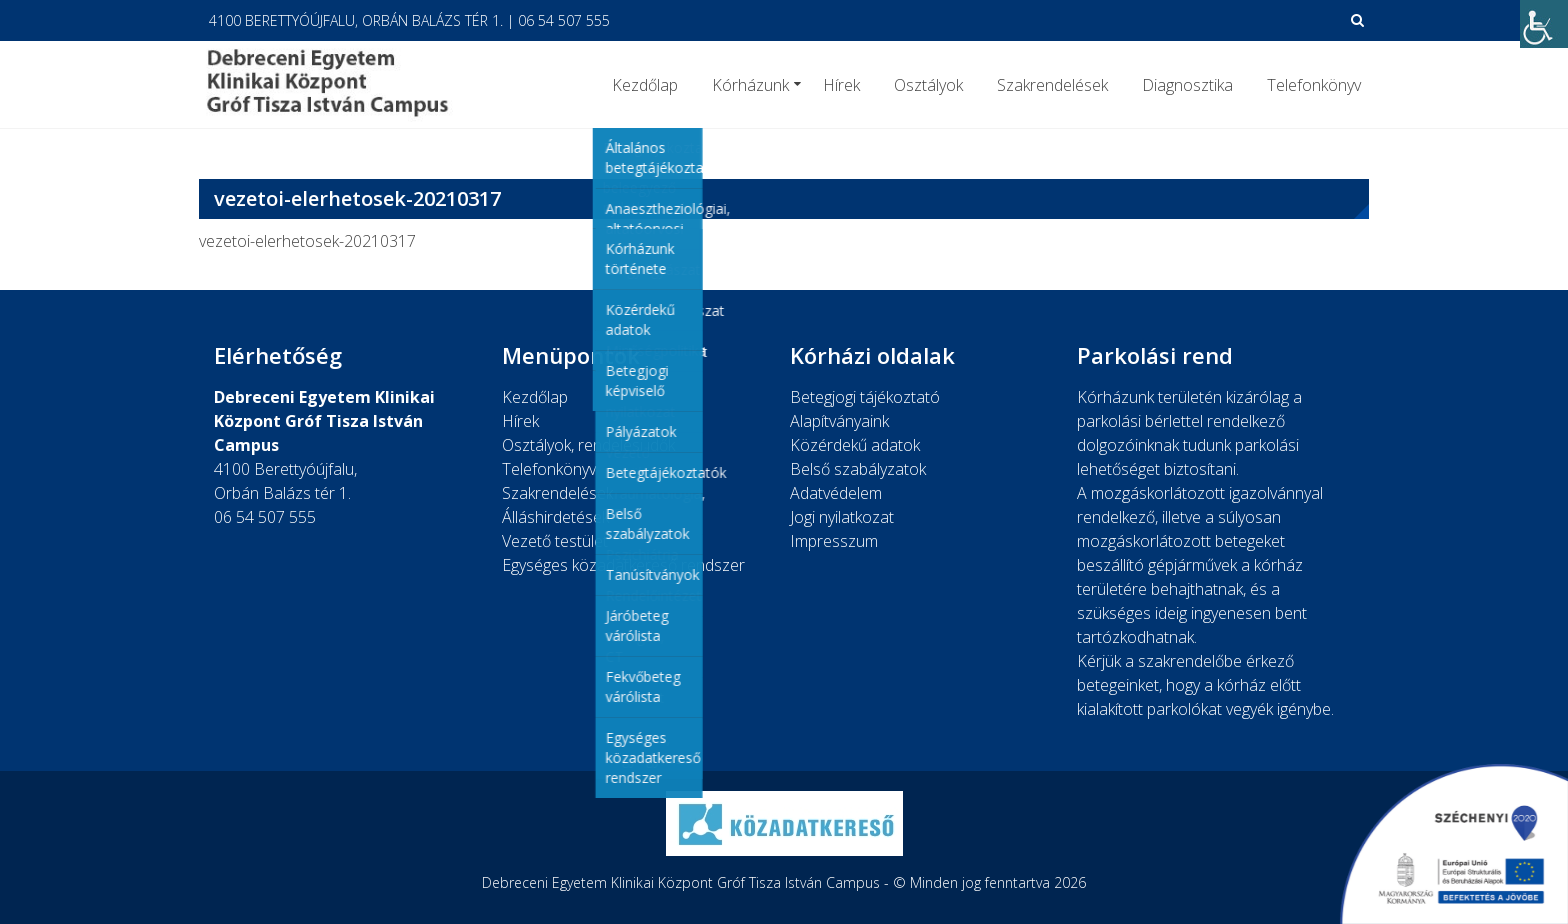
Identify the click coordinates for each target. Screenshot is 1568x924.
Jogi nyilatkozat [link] (842, 517)
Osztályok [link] (928, 85)
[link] (1544, 24)
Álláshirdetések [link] (555, 517)
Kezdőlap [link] (645, 85)
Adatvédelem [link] (836, 493)
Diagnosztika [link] (1187, 85)
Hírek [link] (841, 85)
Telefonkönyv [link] (1314, 85)
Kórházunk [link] (750, 85)
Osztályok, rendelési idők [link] (588, 445)
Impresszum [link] (834, 541)
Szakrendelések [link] (1052, 85)
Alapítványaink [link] (839, 421)
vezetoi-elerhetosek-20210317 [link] (307, 241)
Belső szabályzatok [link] (858, 469)
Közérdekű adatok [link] (855, 445)
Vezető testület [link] (555, 541)
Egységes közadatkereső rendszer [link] (623, 565)
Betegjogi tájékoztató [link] (865, 397)
